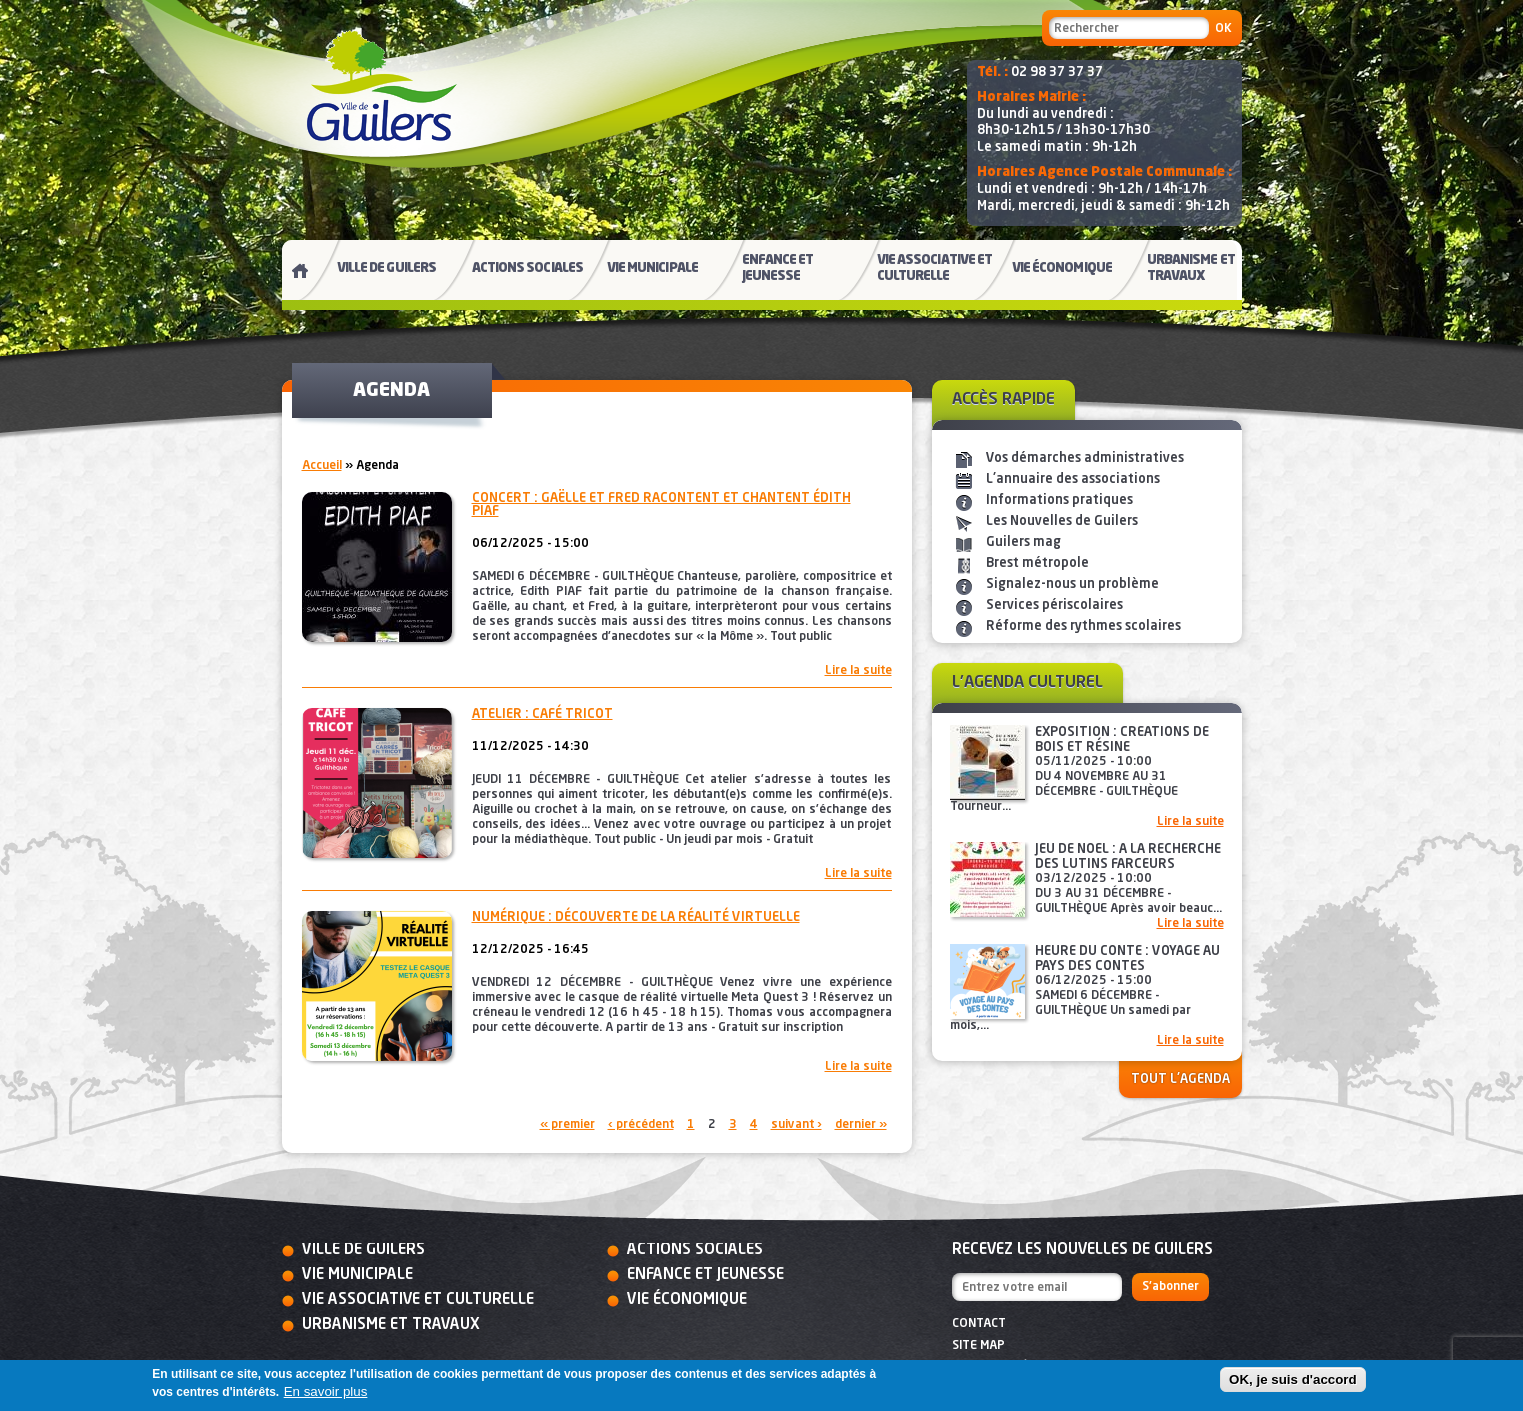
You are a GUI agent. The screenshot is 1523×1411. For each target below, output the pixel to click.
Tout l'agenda (1180, 1079)
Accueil (322, 466)
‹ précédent (641, 1125)
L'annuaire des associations (1073, 479)
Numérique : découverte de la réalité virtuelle (636, 917)
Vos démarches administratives (1085, 458)
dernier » (861, 1125)
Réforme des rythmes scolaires (1083, 626)
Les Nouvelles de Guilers (1062, 521)
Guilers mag (1023, 542)
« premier (567, 1125)
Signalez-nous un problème (1072, 584)
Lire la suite (858, 671)
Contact (979, 1324)
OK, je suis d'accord (1293, 1379)
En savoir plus (326, 1391)
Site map (978, 1346)
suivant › (796, 1125)
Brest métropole (1037, 563)
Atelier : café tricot (542, 714)
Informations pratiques (1059, 500)
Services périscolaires (1054, 605)
